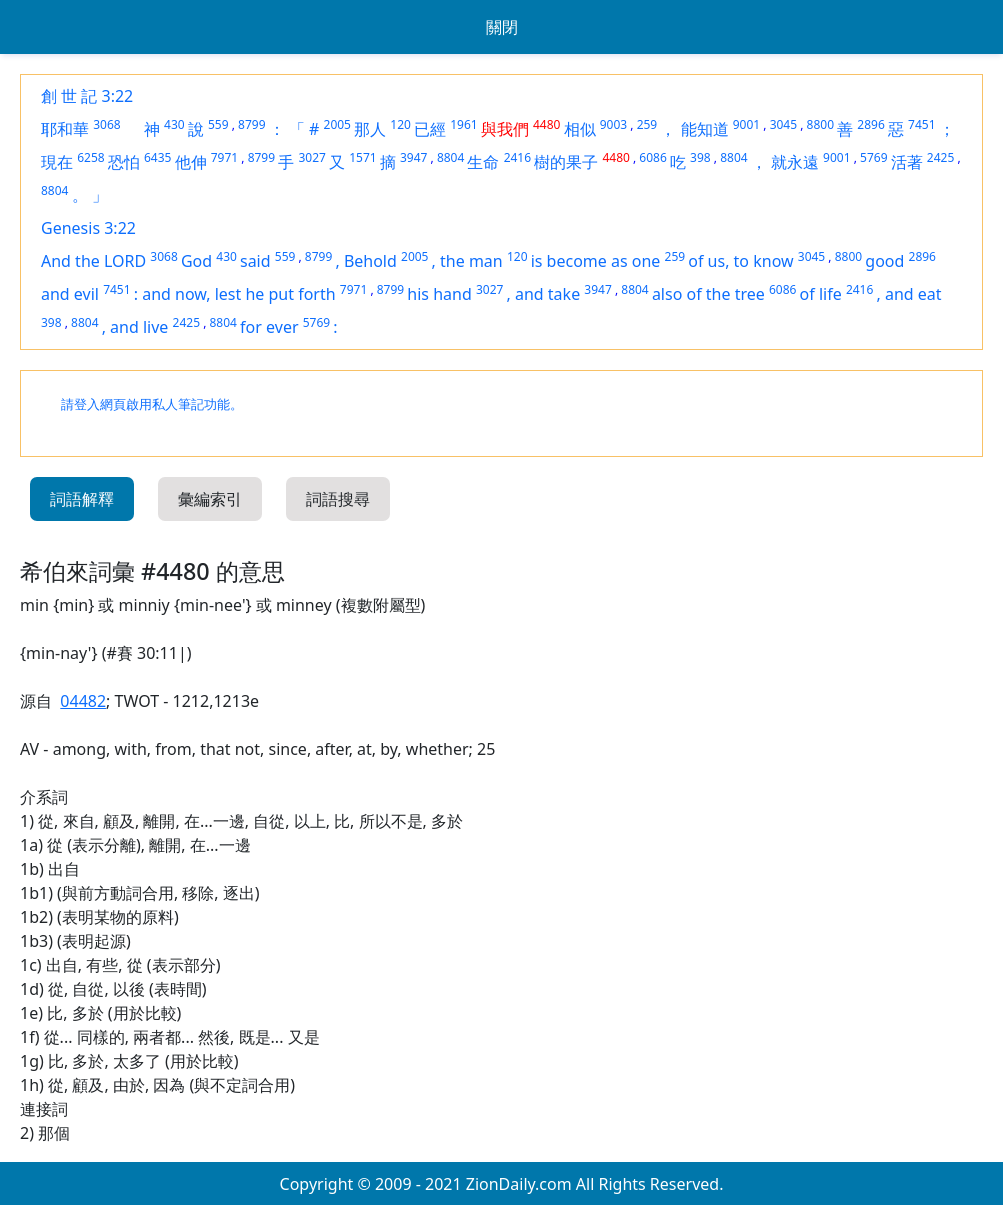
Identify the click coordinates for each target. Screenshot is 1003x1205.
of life (821, 294)
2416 (517, 157)
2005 (337, 124)
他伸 (191, 162)
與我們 (505, 129)
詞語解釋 (82, 499)
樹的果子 (566, 162)
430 (174, 124)
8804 (450, 157)
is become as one (596, 261)
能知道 (705, 129)
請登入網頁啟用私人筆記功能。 (152, 404)
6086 (652, 157)
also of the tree (708, 294)
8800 (820, 124)
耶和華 (65, 129)
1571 (362, 157)
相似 (580, 129)
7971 (224, 157)
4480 (546, 124)
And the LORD (93, 261)
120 (400, 124)
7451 (921, 124)
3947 (413, 157)
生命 (483, 162)
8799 (251, 124)
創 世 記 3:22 (87, 96)
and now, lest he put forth (238, 294)
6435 (157, 157)
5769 (873, 157)
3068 (106, 124)
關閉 (502, 27)
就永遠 (795, 162)
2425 (940, 157)
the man (471, 261)
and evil (70, 294)
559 (218, 124)
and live (139, 327)
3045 (783, 124)
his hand (439, 294)
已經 (430, 129)
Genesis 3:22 (88, 228)
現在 (57, 162)
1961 (463, 124)
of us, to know (740, 261)
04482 (83, 701)
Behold (370, 261)
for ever (269, 327)
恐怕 (124, 162)
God (196, 261)
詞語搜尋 (338, 499)
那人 (370, 129)
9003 (613, 124)
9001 (746, 124)
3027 (311, 157)
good (884, 261)
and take (547, 294)
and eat (913, 294)
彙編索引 (210, 499)
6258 (90, 157)
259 (647, 124)
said (255, 261)
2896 (870, 124)
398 (700, 157)
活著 (907, 162)
